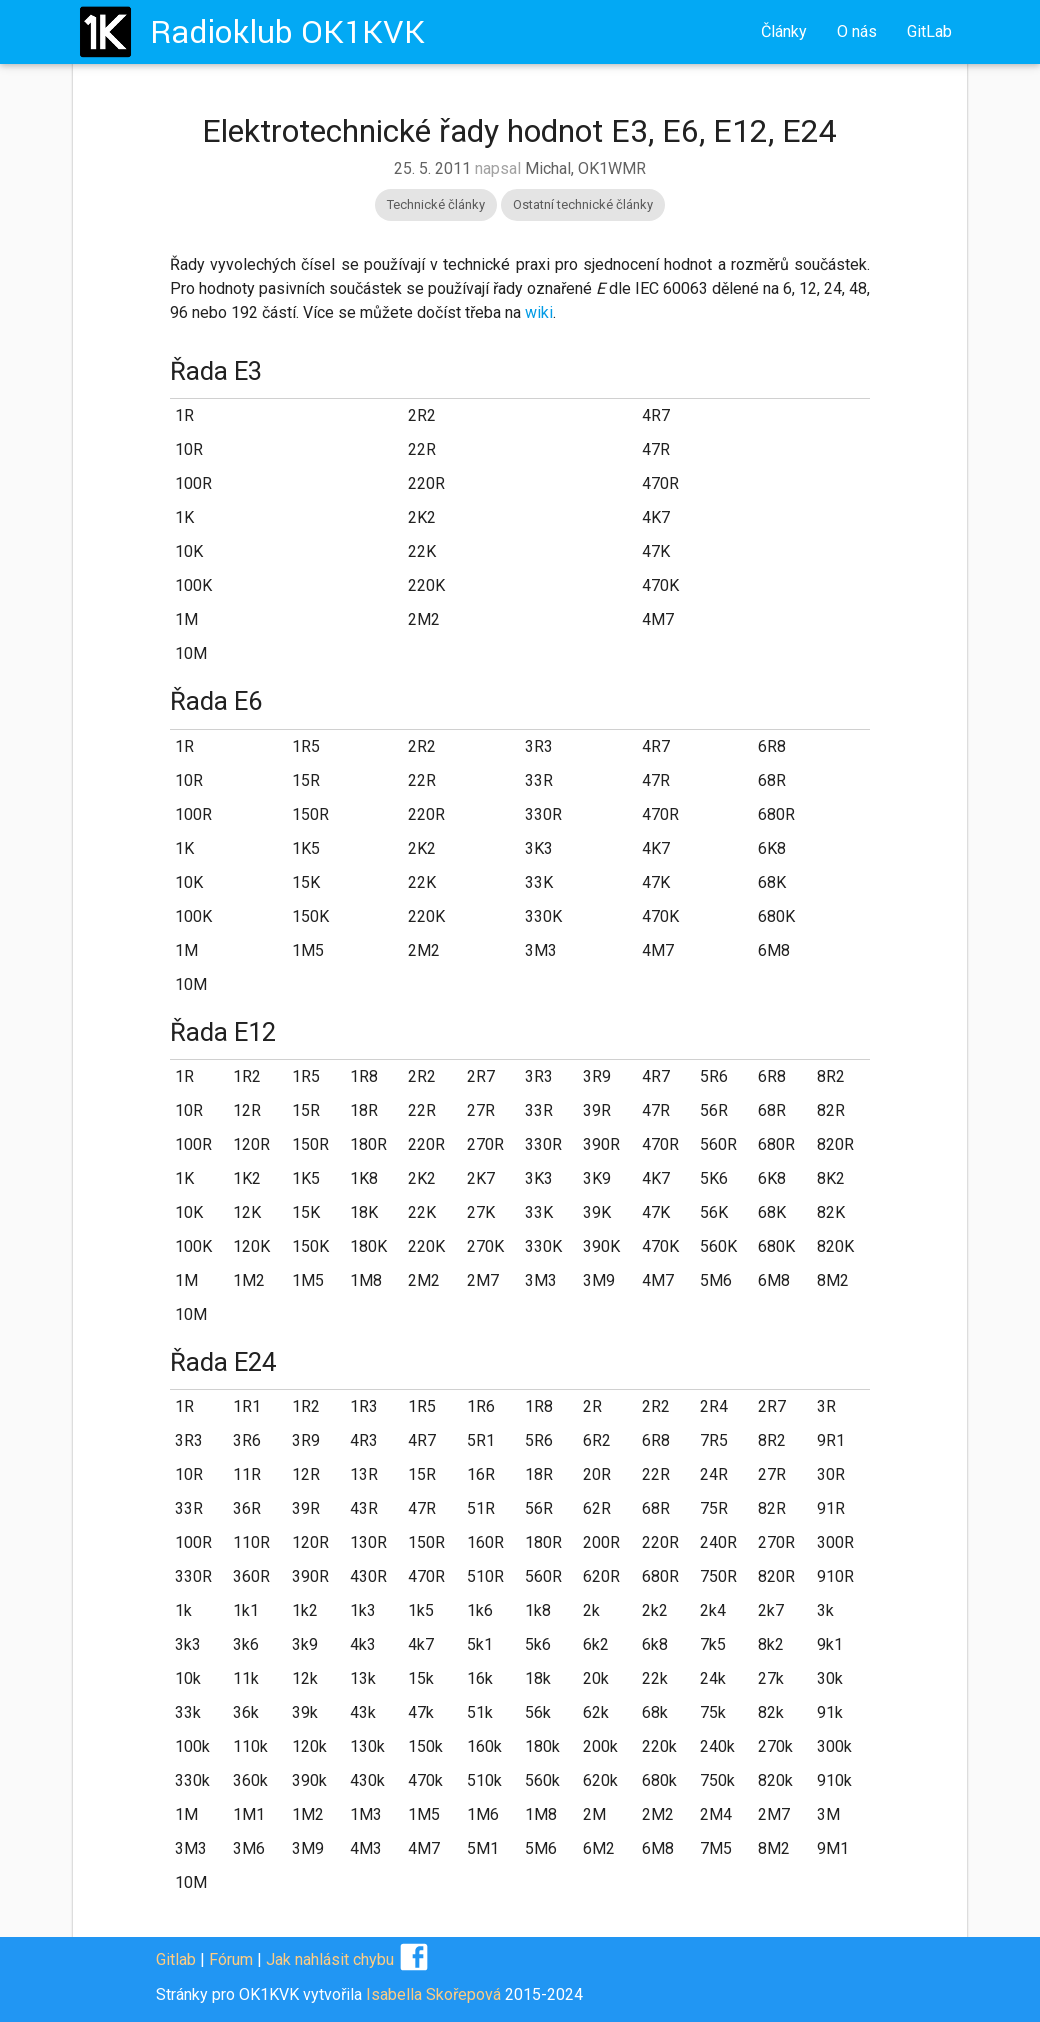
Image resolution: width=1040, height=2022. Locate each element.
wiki (539, 312)
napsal (520, 168)
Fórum (231, 1959)
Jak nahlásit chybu (330, 1959)
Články (784, 31)
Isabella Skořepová (433, 1994)
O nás (857, 31)
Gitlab (176, 1959)
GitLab (929, 31)
